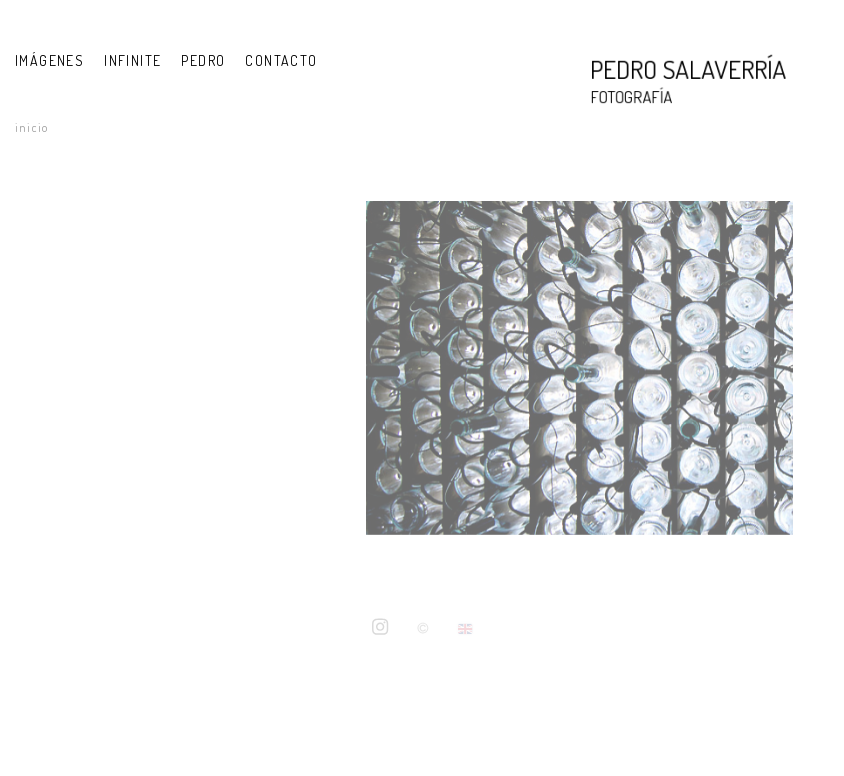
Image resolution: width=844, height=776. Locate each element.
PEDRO (203, 60)
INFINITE (132, 60)
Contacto (281, 60)
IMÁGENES (49, 60)
